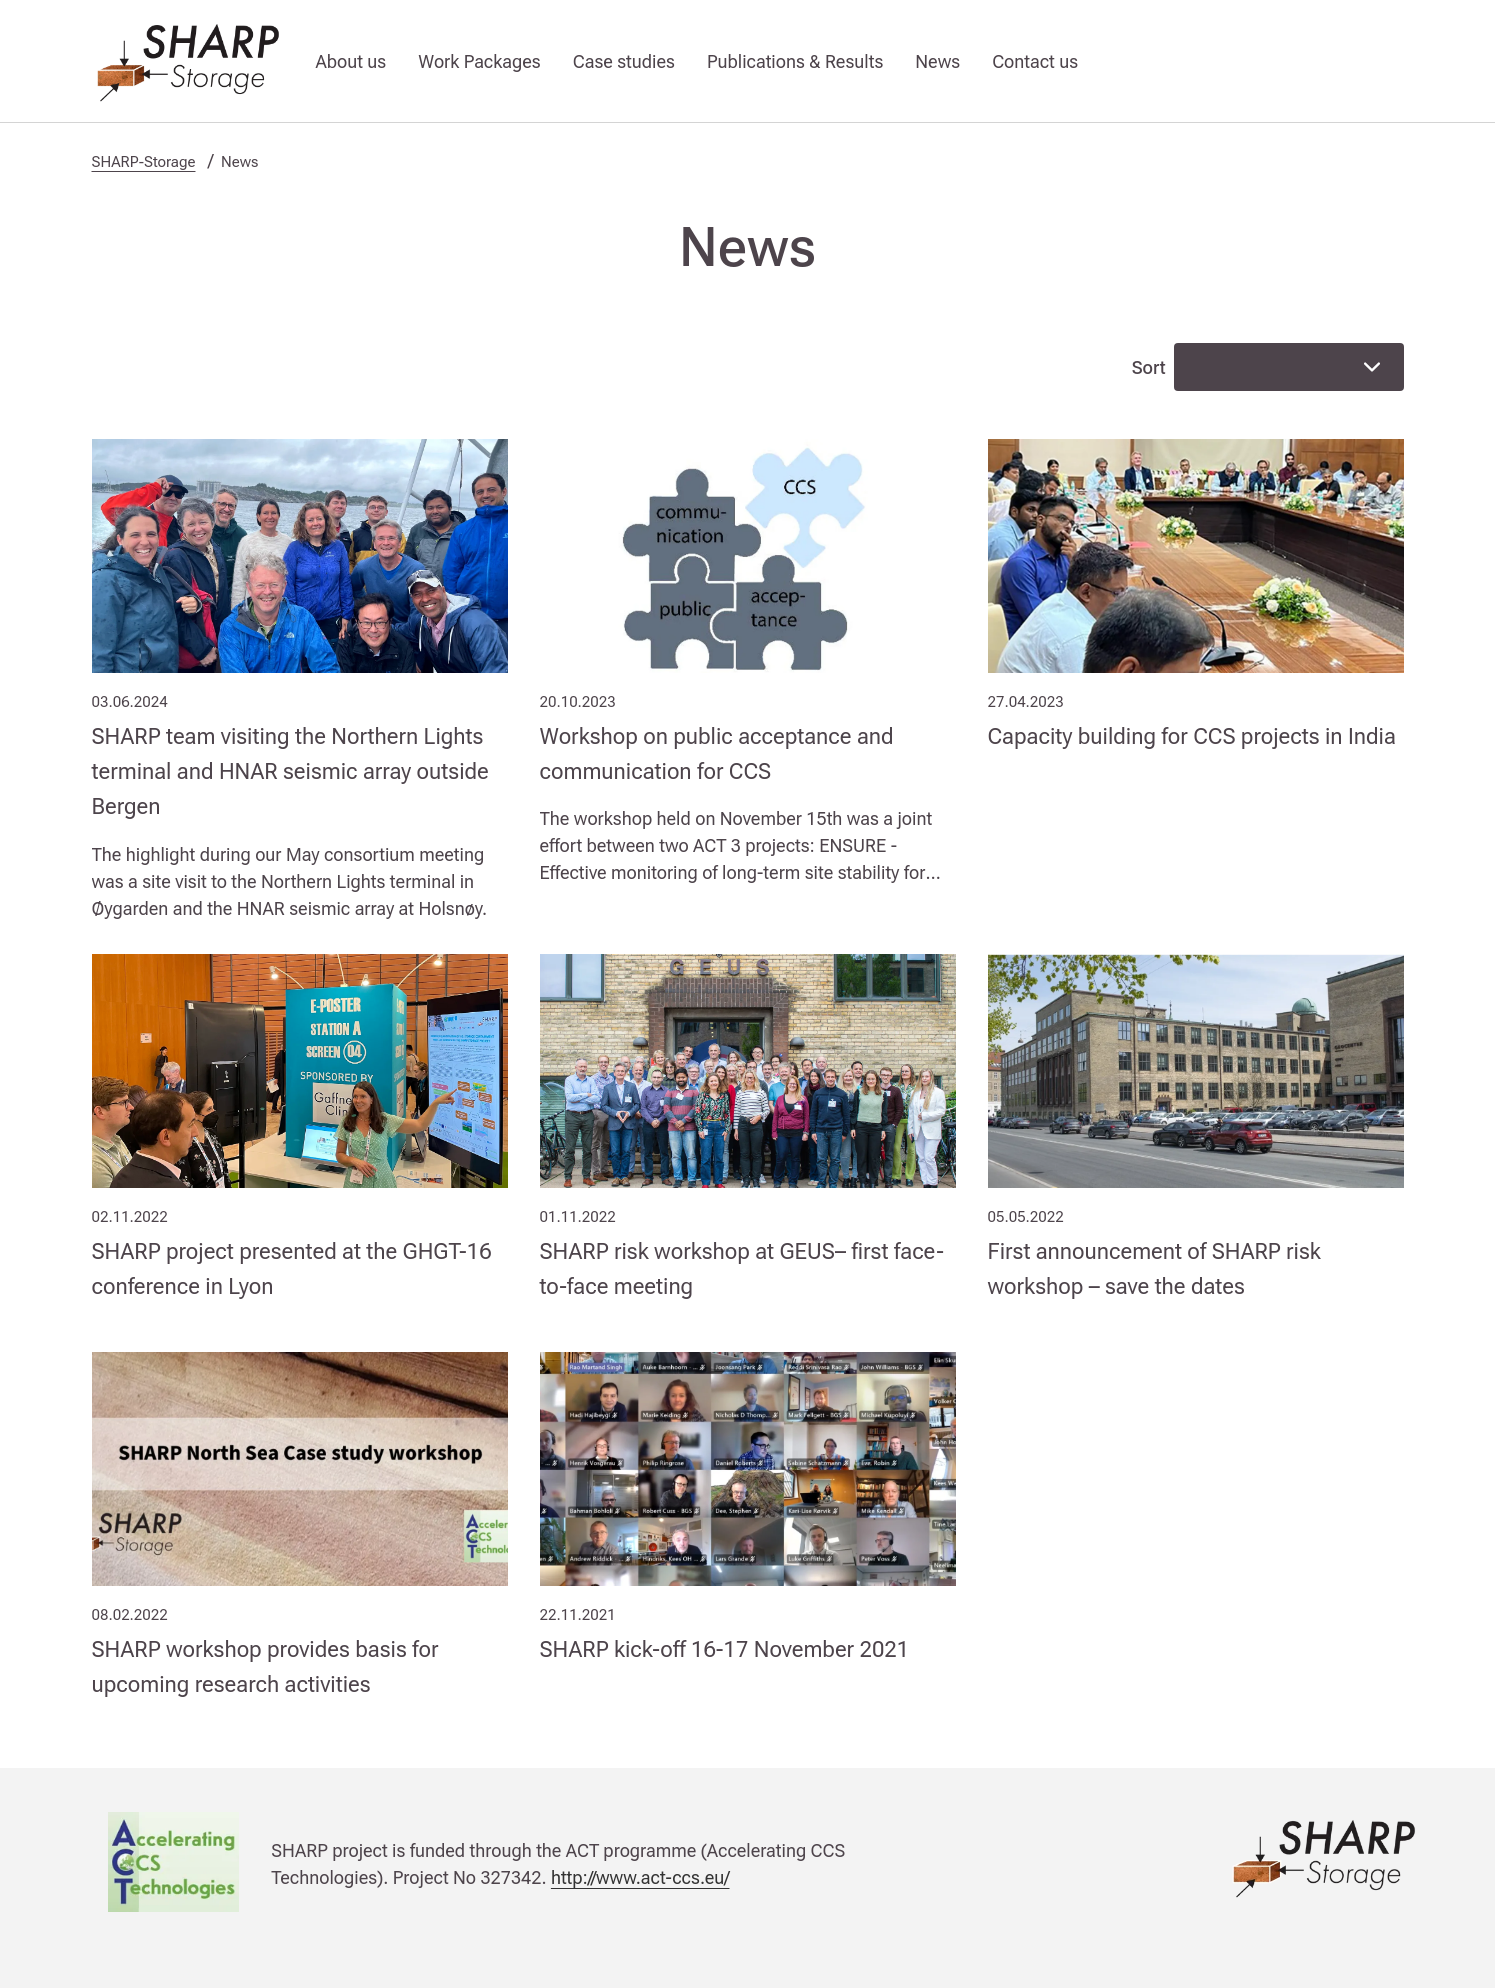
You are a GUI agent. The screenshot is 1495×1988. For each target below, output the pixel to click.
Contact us (1035, 61)
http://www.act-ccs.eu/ (640, 1877)
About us (351, 61)
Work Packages (479, 61)
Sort (1149, 367)
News (937, 61)
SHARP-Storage (144, 162)
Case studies (624, 61)
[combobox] (1289, 367)
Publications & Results (795, 61)
